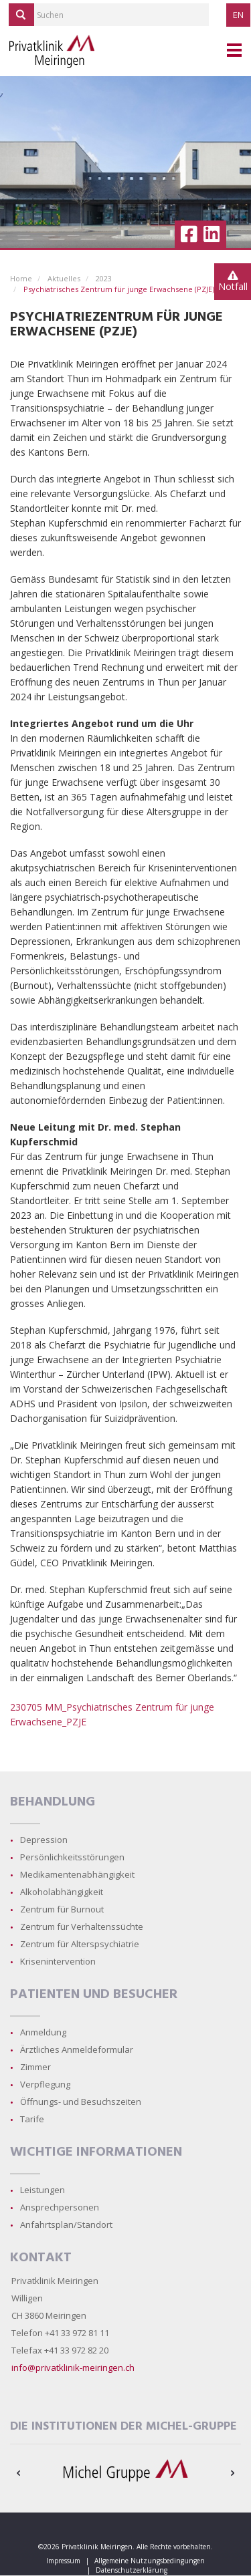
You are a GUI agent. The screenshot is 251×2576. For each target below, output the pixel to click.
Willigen (27, 2298)
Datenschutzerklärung (131, 2570)
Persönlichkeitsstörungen (72, 1857)
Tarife (32, 2119)
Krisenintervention (58, 1961)
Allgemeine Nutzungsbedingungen (149, 2560)
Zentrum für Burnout (62, 1909)
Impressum (63, 2560)
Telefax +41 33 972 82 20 (59, 2350)
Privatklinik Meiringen (54, 2281)
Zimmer (35, 2067)
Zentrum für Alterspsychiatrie (79, 1944)
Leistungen (42, 2190)
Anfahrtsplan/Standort (66, 2225)
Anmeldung (43, 2032)
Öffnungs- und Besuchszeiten (80, 2102)
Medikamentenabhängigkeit (77, 1874)
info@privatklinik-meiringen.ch (73, 2368)
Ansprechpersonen (59, 2207)
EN (238, 15)
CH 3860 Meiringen (48, 2315)
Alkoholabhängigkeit (61, 1892)
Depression (44, 1840)
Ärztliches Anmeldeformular (76, 2049)
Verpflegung (45, 2084)
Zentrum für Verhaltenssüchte (81, 1926)
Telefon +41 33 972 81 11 (60, 2333)
